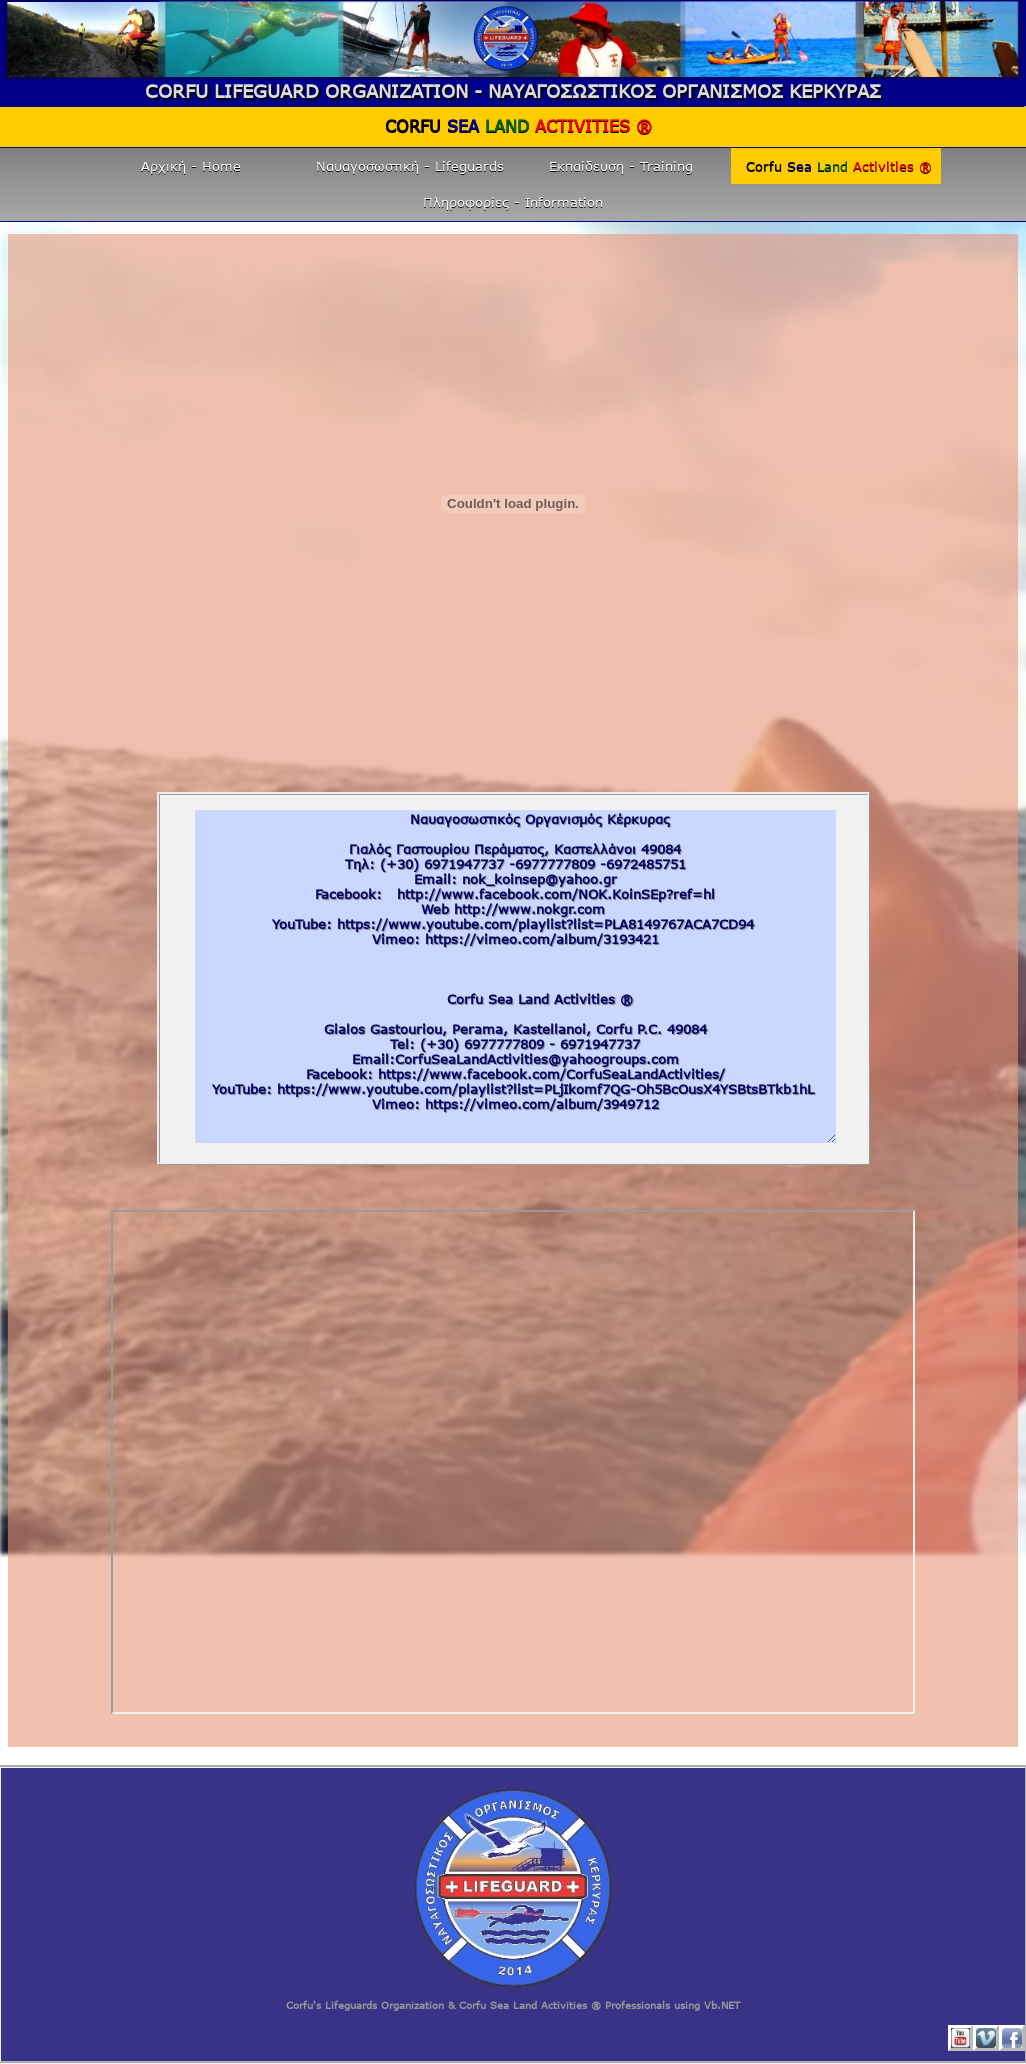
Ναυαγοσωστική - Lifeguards (410, 166)
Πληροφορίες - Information (513, 202)
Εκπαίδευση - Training (621, 166)
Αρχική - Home (191, 166)
